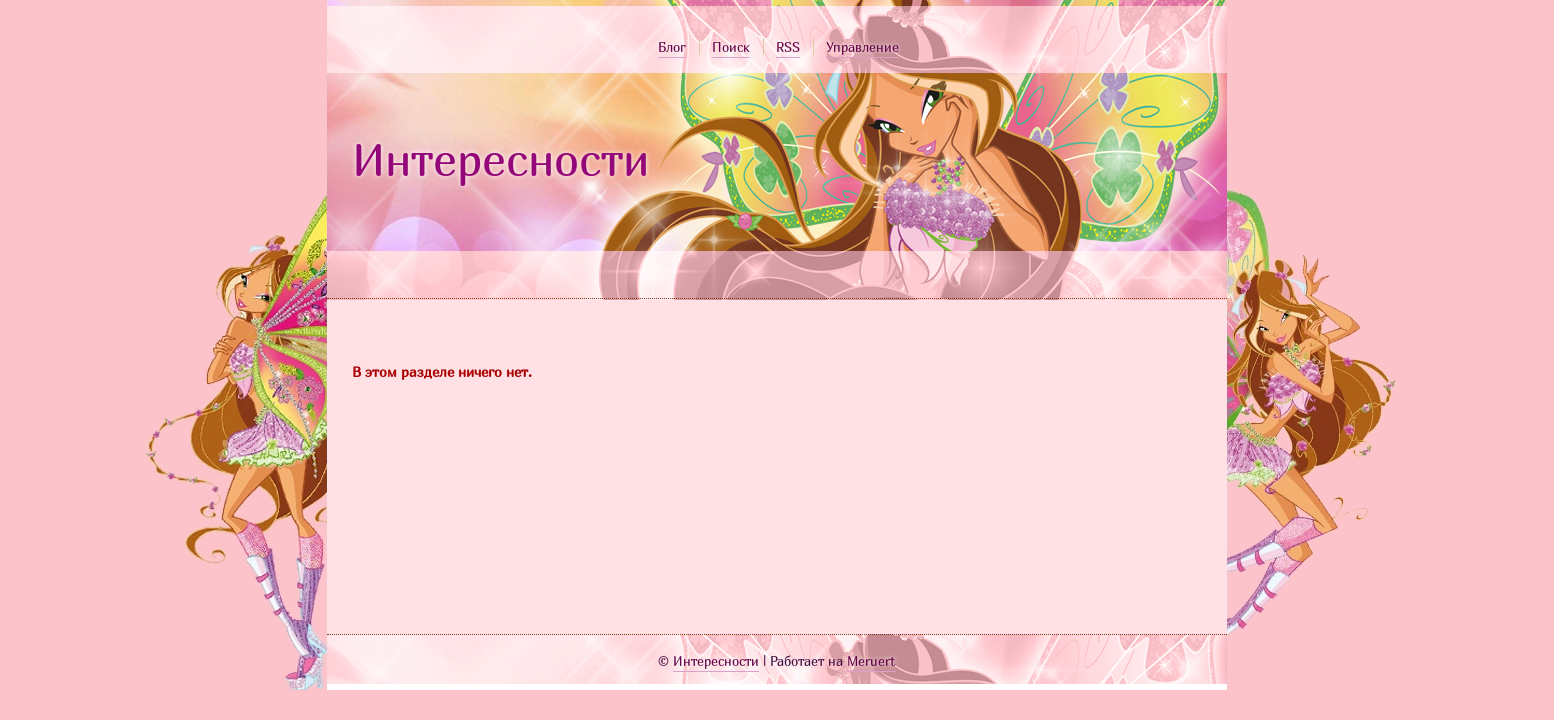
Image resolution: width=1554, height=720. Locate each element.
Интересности (500, 159)
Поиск (731, 47)
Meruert (871, 661)
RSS (788, 47)
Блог (672, 47)
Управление (862, 47)
